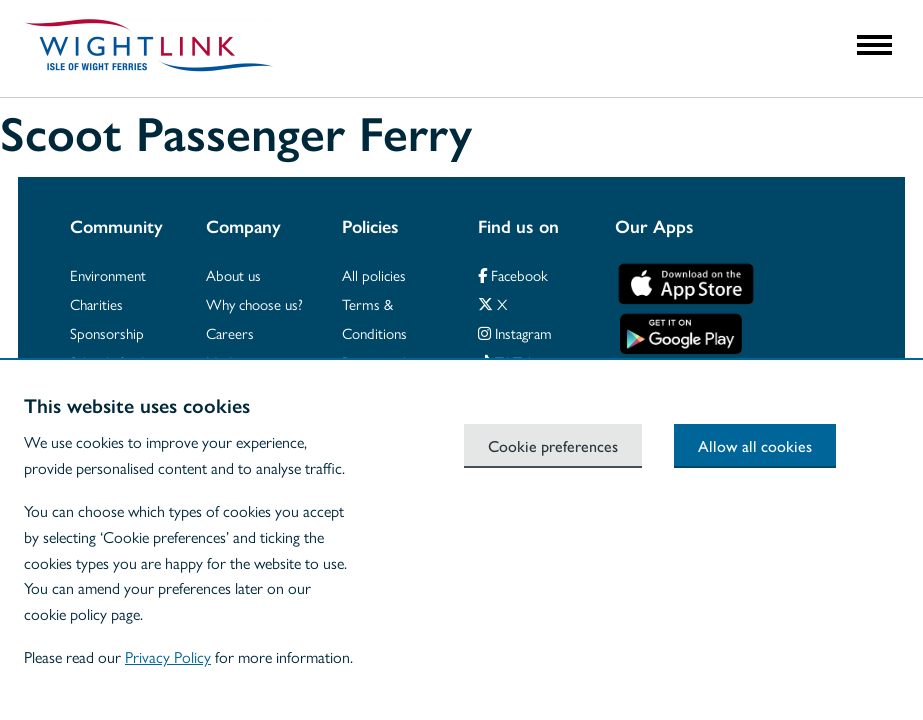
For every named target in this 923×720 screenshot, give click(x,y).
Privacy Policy (168, 656)
